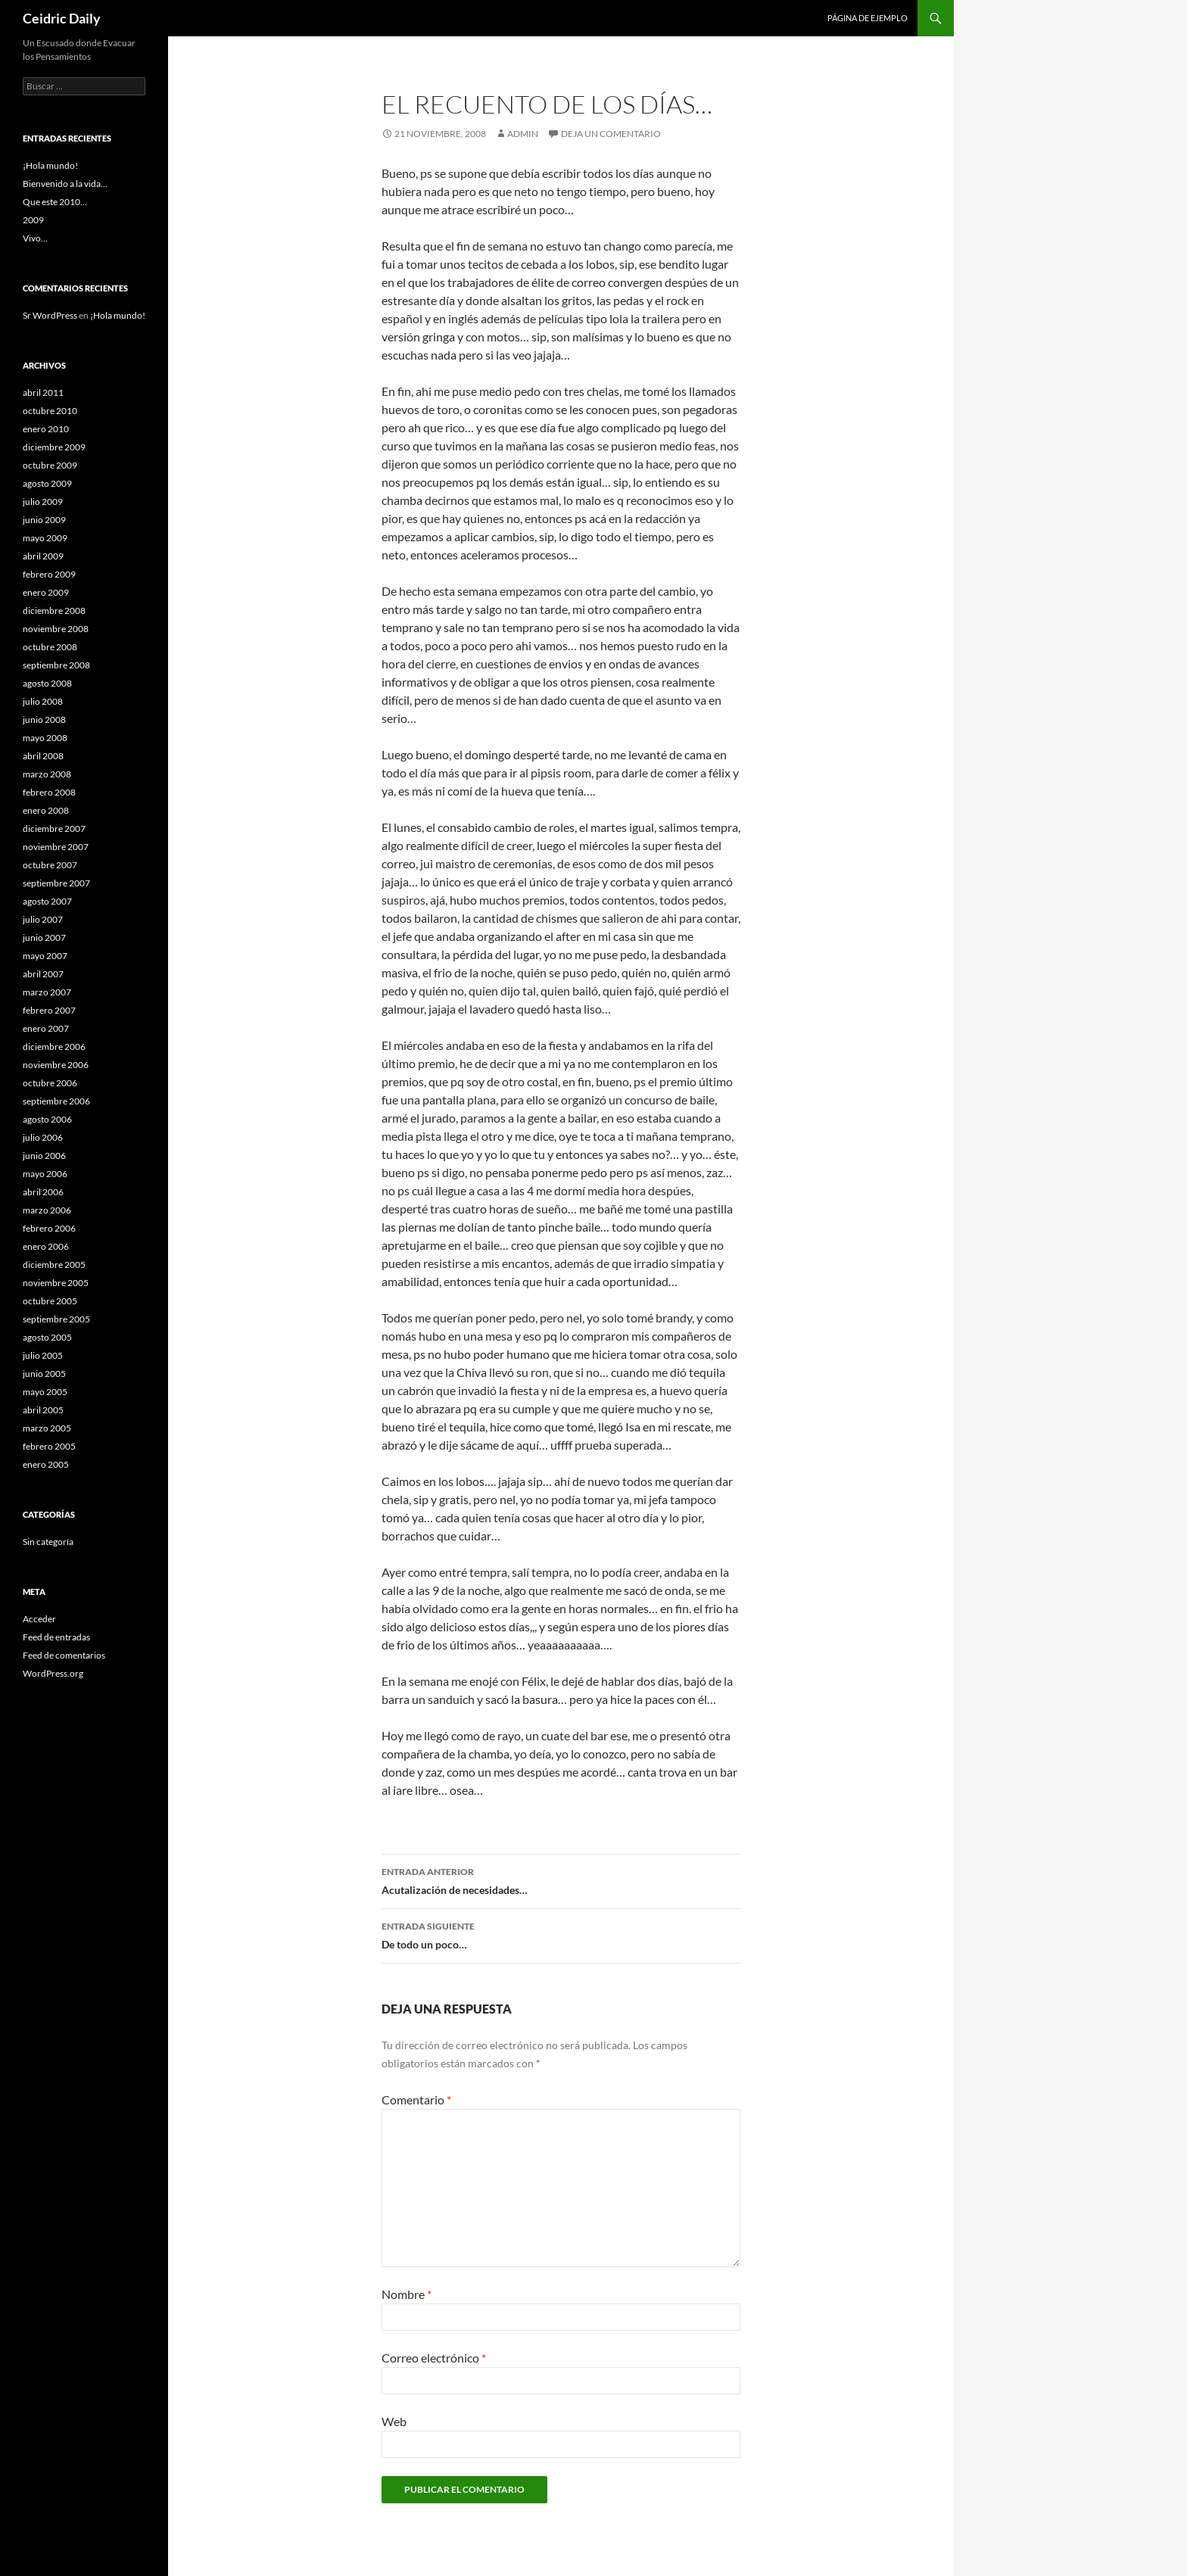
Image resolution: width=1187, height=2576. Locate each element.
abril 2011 (43, 392)
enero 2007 (46, 1028)
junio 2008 (44, 719)
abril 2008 (43, 756)
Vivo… (35, 238)
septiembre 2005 (56, 1319)
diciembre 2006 (54, 1046)
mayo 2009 (45, 538)
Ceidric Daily (62, 18)
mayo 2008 (45, 737)
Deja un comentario (611, 133)
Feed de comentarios (64, 1655)
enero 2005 (46, 1464)
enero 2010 (46, 429)
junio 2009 (44, 519)
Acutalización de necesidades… (561, 1879)
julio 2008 (43, 701)
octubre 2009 (50, 465)
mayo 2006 (45, 1173)
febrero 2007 (49, 1010)
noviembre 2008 (56, 628)
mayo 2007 (45, 955)
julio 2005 (43, 1355)
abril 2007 (43, 974)
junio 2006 (44, 1155)
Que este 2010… (55, 201)
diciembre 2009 (54, 447)
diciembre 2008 (54, 610)
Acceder (39, 1618)
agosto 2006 (47, 1119)
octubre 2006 (50, 1083)
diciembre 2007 (54, 828)
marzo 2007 (47, 992)
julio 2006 (43, 1137)
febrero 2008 (49, 792)
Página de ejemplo (867, 18)
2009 (33, 220)
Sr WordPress (50, 315)
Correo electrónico (434, 2357)
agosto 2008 (47, 683)
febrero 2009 (49, 574)
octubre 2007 (50, 865)
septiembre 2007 (56, 883)
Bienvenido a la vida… (65, 183)
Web (394, 2421)
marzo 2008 (47, 774)
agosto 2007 (47, 901)
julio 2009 (43, 501)
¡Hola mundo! (50, 165)
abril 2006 (43, 1192)
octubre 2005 (50, 1301)
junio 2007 (44, 937)
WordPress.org (53, 1673)
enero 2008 (46, 810)
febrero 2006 (49, 1228)
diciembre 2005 (54, 1264)
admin (522, 133)
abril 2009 (43, 556)
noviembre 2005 (56, 1282)
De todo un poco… (561, 1934)
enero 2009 (46, 592)
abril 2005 (43, 1410)
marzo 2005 (47, 1428)
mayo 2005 (45, 1391)
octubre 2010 (50, 410)
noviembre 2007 (56, 846)
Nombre (406, 2294)
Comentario (416, 2099)
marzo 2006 (47, 1210)
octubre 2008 (50, 647)
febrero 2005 (49, 1446)
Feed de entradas (56, 1637)
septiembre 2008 (56, 665)
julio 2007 (43, 919)
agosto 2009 (47, 483)
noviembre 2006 (56, 1064)
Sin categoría (48, 1541)
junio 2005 (44, 1373)
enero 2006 (46, 1246)
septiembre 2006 (56, 1101)
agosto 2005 (47, 1337)
